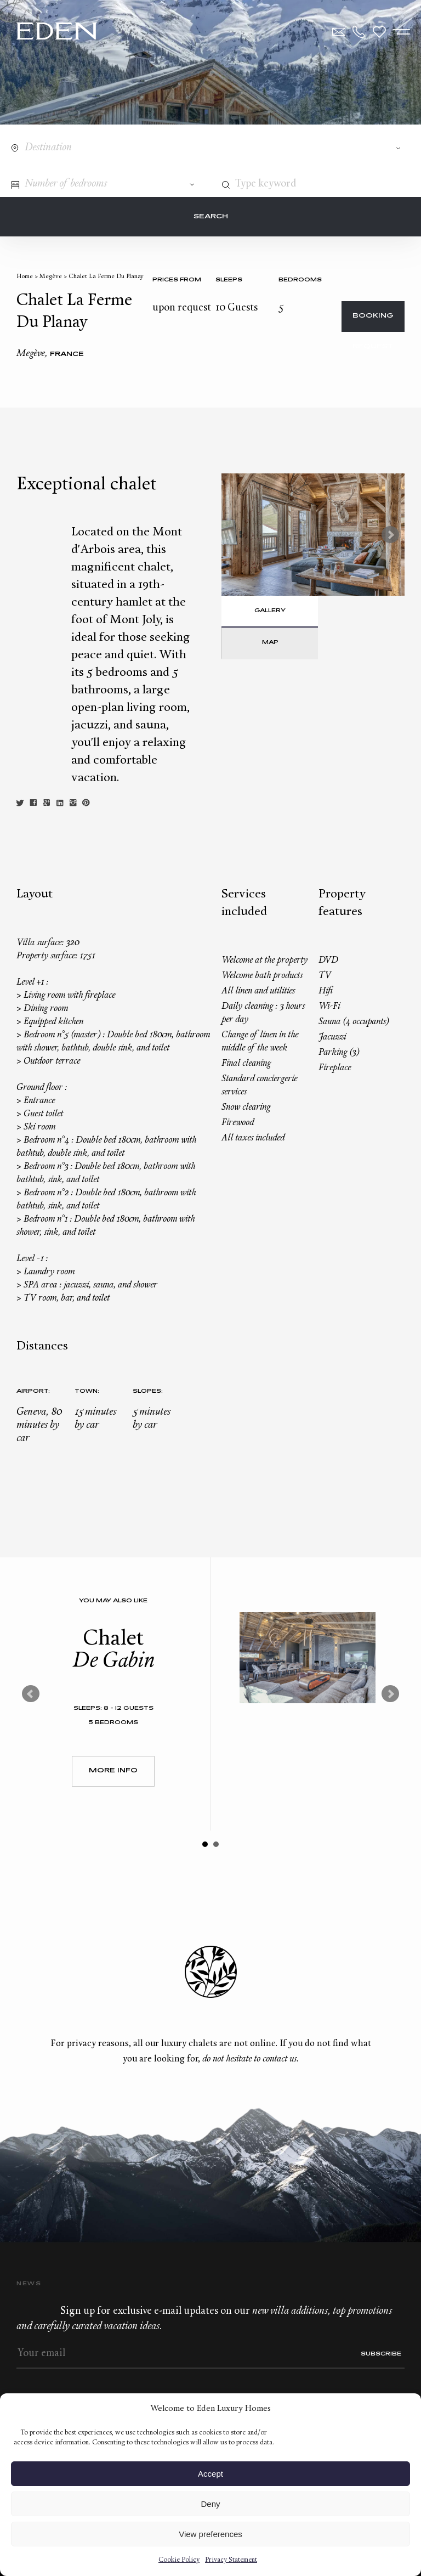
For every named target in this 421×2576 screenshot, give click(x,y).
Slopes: (148, 1391)
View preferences (210, 2534)
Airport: (33, 1391)
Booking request (373, 322)
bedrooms (300, 280)
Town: (87, 1391)
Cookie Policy (179, 2560)
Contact (338, 31)
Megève (50, 277)
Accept (210, 2473)
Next (390, 535)
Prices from (176, 280)
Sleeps (228, 280)
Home (24, 277)
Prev (30, 1694)
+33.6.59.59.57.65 (359, 31)
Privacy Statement (231, 2560)
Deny (210, 2504)
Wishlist (379, 31)
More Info (113, 1771)
